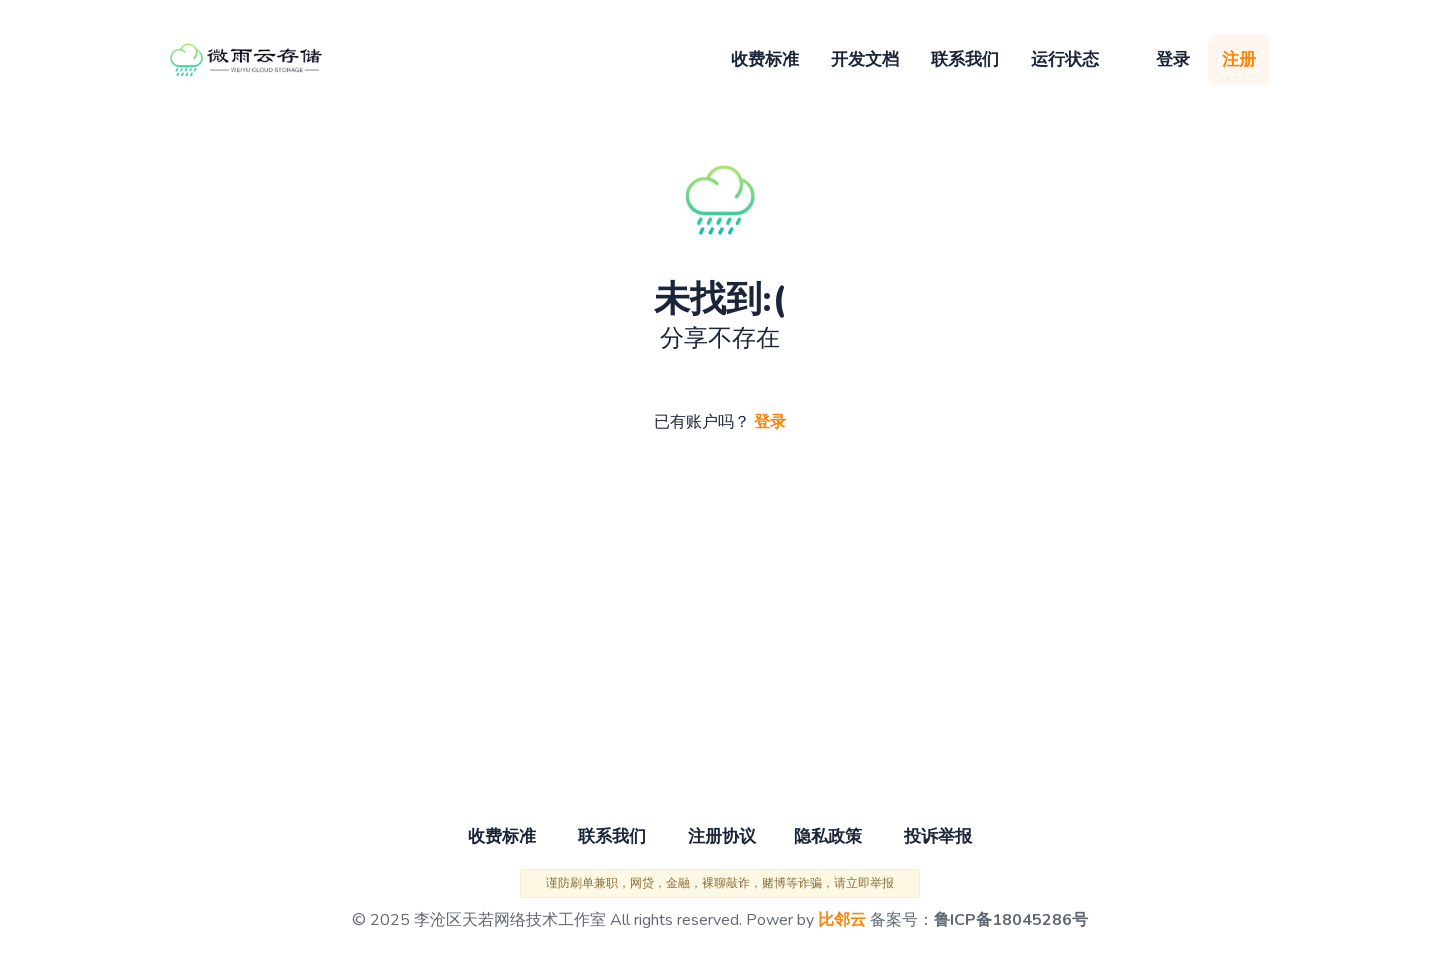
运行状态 (1065, 59)
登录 (1173, 59)
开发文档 (865, 59)
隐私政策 (828, 836)
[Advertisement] (720, 630)
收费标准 (765, 59)
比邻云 (842, 920)
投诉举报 (938, 836)
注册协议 (722, 836)
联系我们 (965, 59)
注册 (1239, 59)
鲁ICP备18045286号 (1011, 920)
